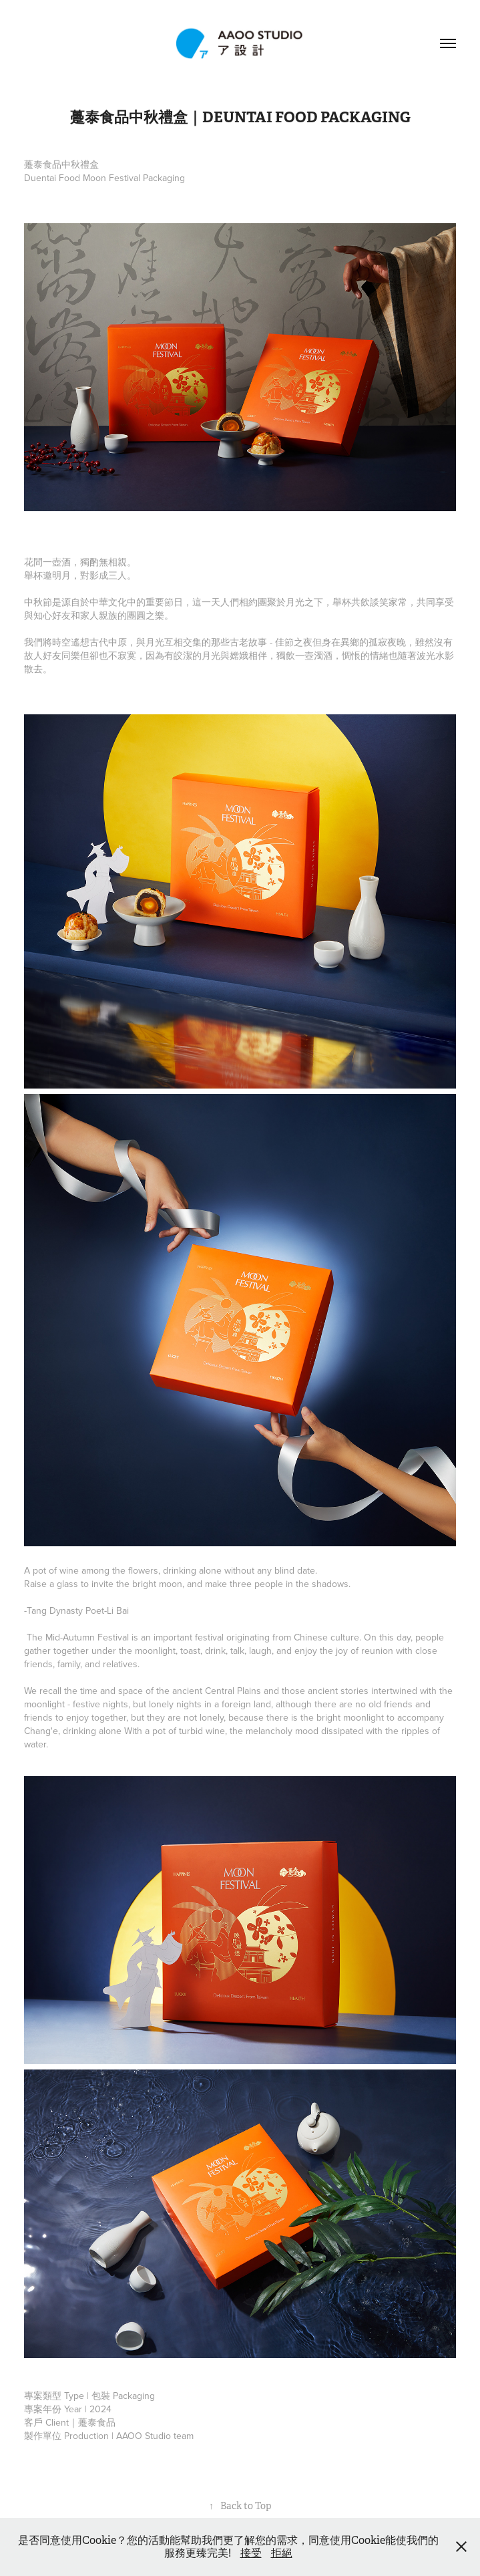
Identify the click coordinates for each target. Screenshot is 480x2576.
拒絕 (281, 2553)
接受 (251, 2553)
